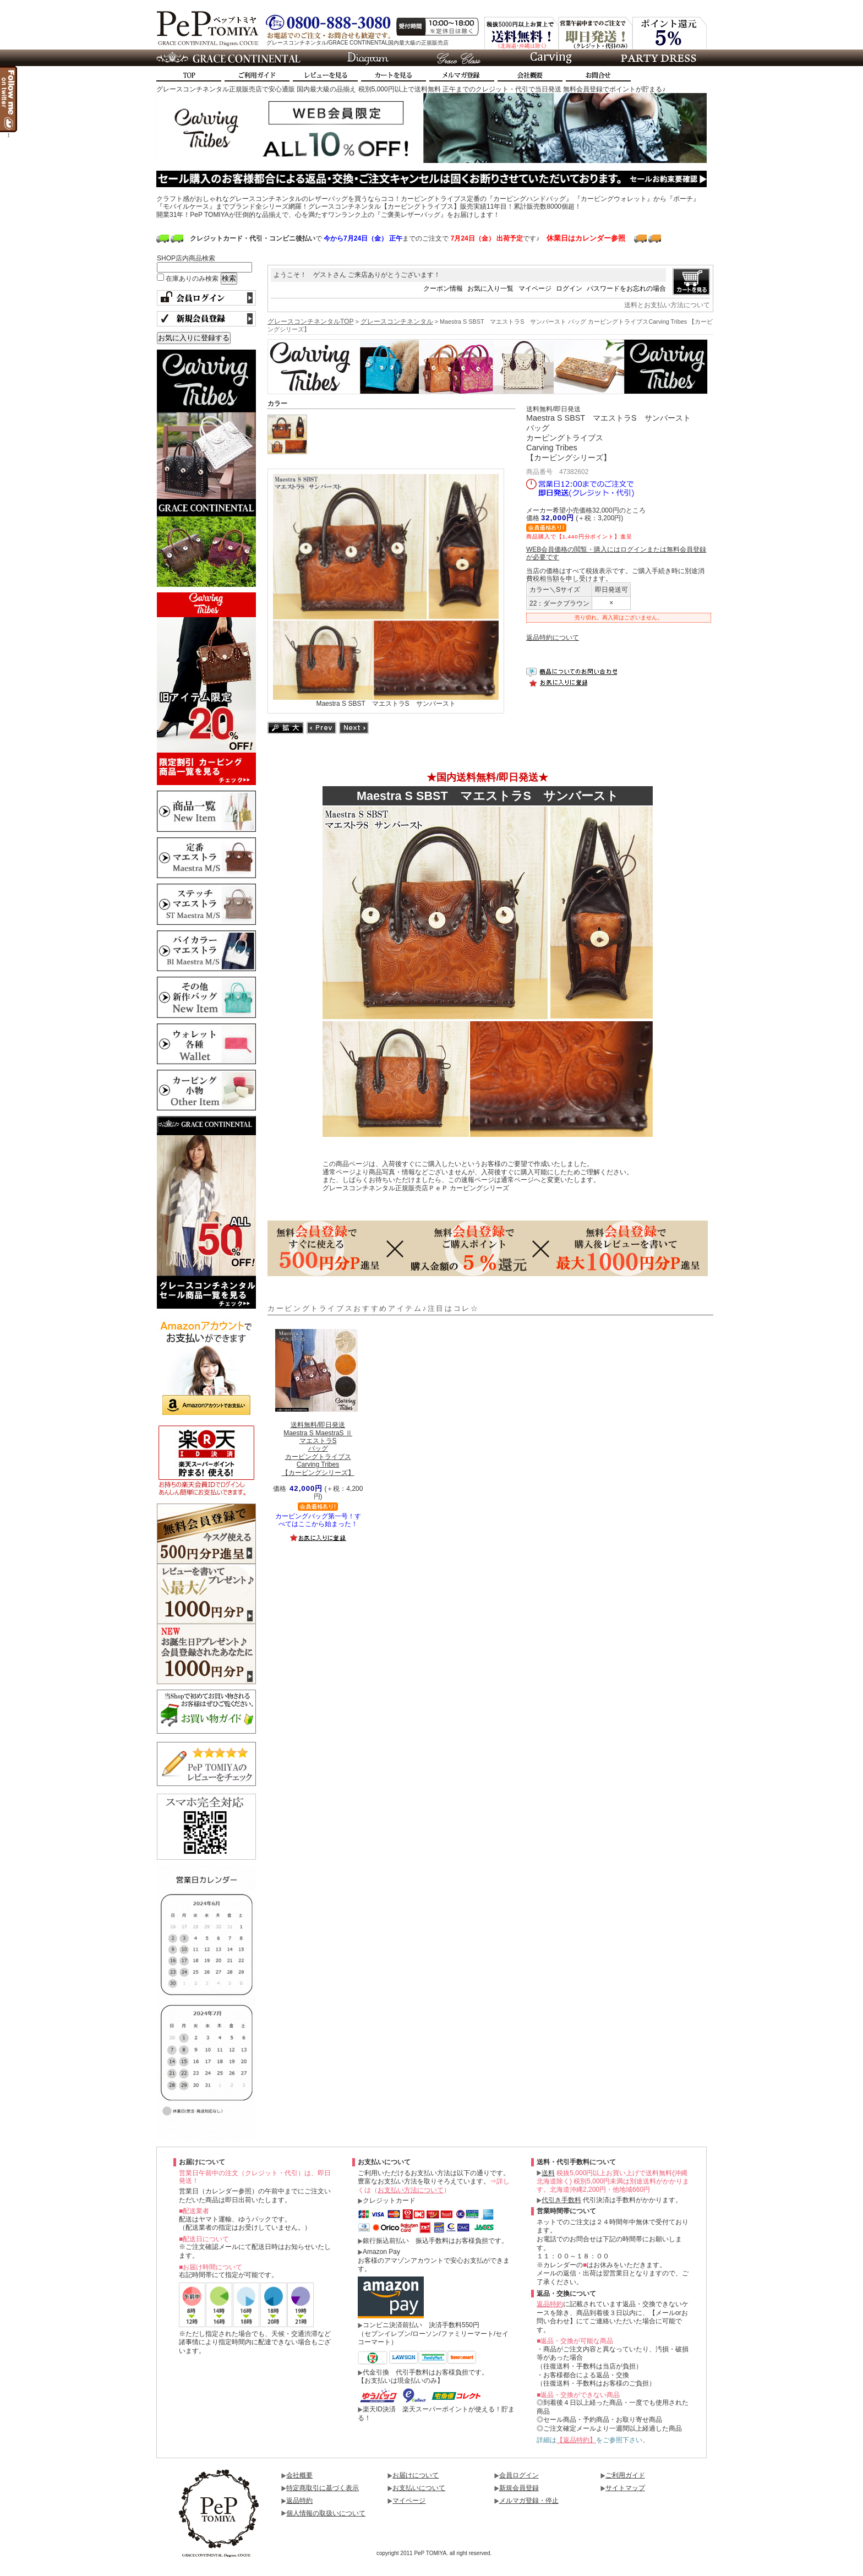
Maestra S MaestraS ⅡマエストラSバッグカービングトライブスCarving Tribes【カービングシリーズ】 (318, 1448)
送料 (548, 2173)
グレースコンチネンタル (397, 321)
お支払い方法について (411, 2190)
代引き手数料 (561, 2200)
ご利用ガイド (625, 2475)
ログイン (569, 288)
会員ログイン (519, 2475)
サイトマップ (625, 2488)
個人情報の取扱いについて (325, 2513)
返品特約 (550, 2304)
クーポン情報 (443, 288)
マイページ (534, 288)
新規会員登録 (519, 2488)
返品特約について (552, 637)
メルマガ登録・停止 (529, 2500)
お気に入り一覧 (490, 288)
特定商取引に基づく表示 (322, 2488)
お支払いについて (418, 2488)
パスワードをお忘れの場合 (626, 288)
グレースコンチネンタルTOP (310, 321)
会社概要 (299, 2475)
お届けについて (415, 2475)
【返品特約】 (576, 2440)
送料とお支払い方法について (667, 305)
